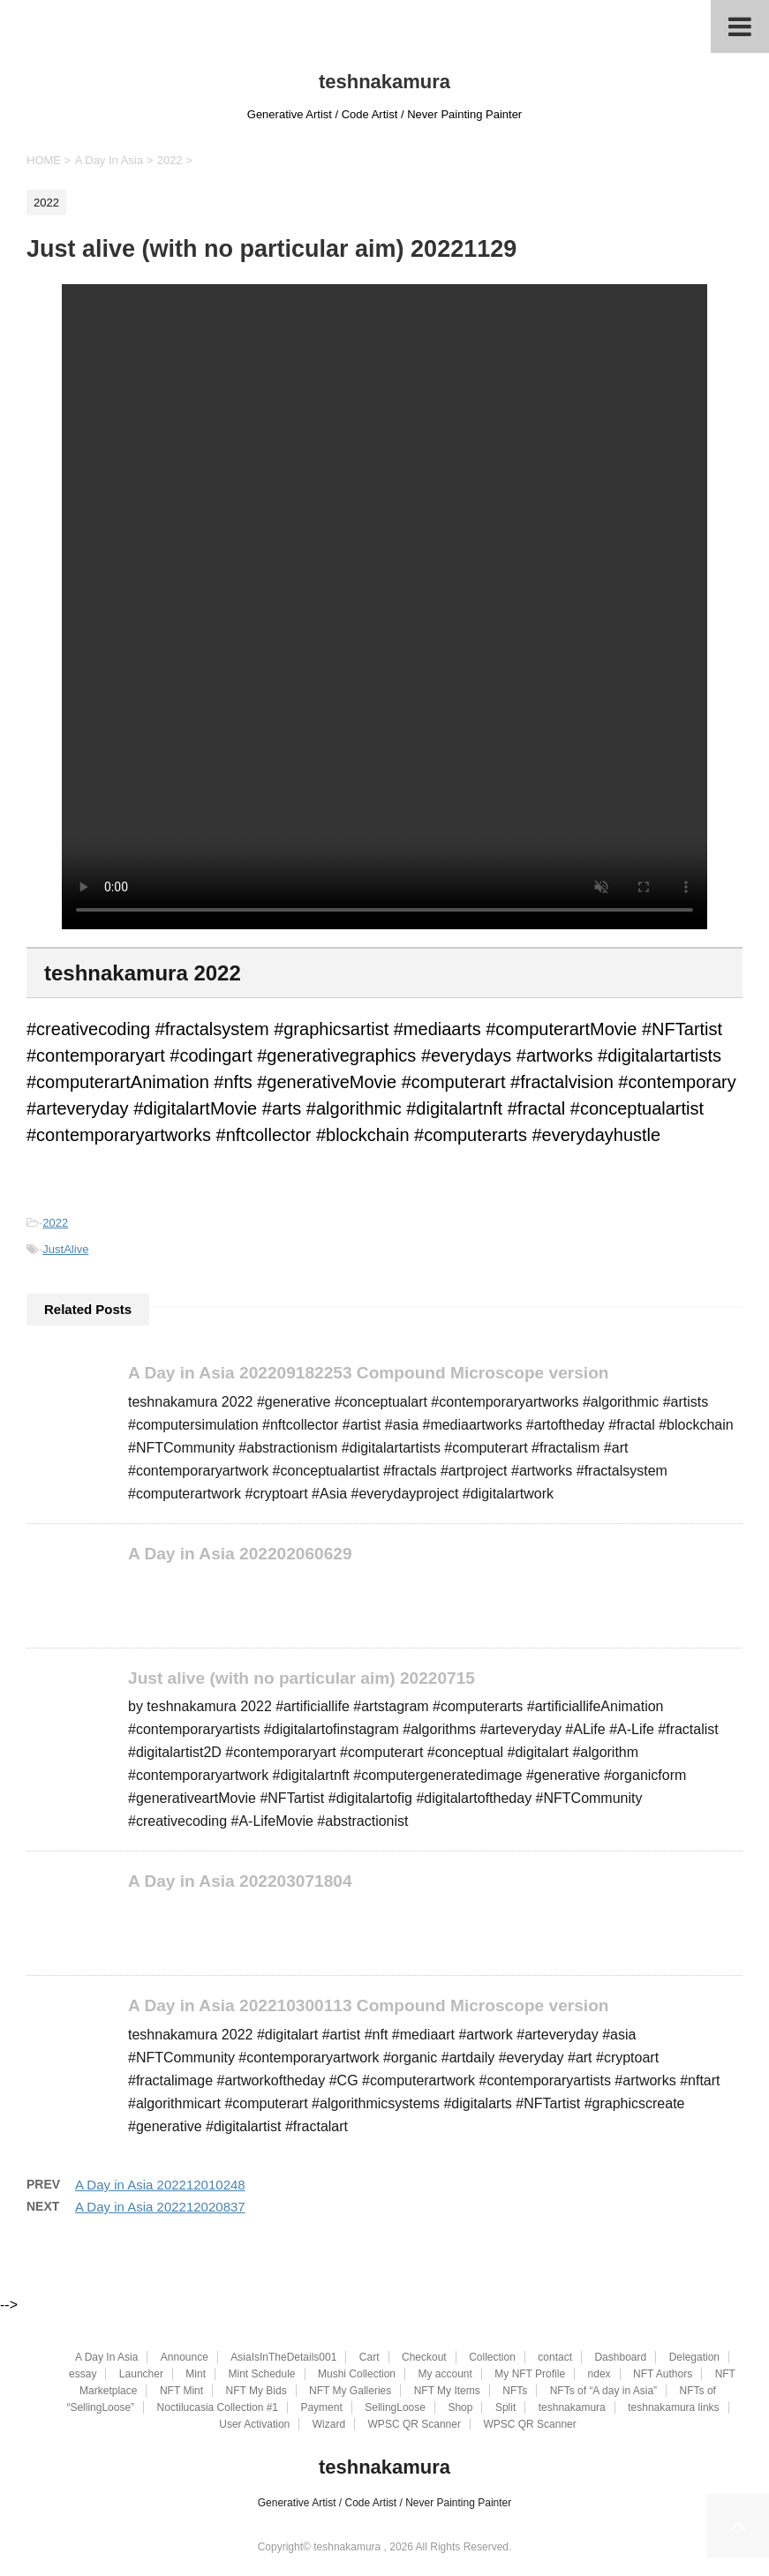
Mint (195, 2374)
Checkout (424, 2357)
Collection (492, 2357)
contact (555, 2357)
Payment (321, 2407)
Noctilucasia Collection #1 (217, 2407)
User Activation (254, 2424)
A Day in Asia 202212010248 (160, 2184)
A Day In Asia (106, 2357)
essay (82, 2374)
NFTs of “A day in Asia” (603, 2390)
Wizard (329, 2424)
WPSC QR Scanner (414, 2424)
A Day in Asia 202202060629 (240, 1553)
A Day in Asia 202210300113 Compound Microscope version (369, 2006)
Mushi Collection (357, 2374)
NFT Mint (181, 2390)
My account (444, 2374)
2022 (55, 1222)
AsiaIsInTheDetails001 (283, 2357)
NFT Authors (662, 2374)
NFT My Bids (256, 2390)
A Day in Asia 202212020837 (160, 2206)
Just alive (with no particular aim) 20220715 (302, 1678)
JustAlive (65, 1249)
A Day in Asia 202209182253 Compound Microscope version (369, 1372)
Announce (184, 2357)
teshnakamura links (673, 2407)
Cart (369, 2357)
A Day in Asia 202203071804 (240, 1882)
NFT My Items (447, 2390)
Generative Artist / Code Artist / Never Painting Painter (384, 2503)
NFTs (514, 2390)
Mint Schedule (261, 2374)
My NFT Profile (529, 2374)
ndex (599, 2374)
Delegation (694, 2357)
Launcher (141, 2374)
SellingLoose (395, 2407)
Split (505, 2407)
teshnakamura (384, 82)
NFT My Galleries (350, 2390)
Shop (460, 2407)
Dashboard (620, 2357)
